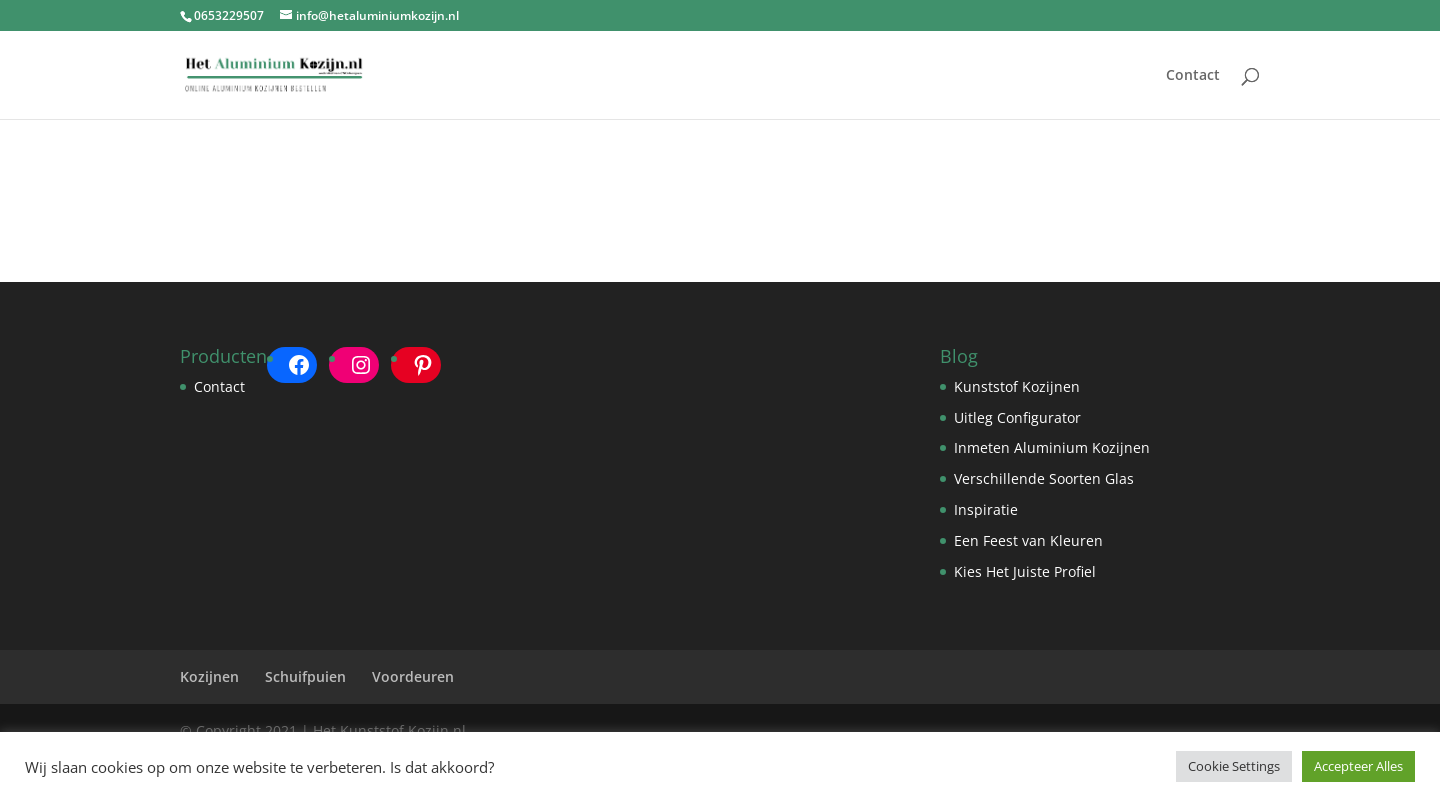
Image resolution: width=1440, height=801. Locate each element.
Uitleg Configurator (1017, 417)
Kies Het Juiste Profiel (1025, 571)
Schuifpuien (305, 676)
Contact (1193, 76)
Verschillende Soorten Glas (1044, 478)
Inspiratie (986, 509)
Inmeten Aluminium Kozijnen (1052, 447)
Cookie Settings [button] (1234, 766)
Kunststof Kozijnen (1017, 386)
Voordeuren (413, 676)
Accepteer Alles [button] (1358, 766)
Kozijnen (209, 676)
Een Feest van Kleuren (1028, 540)
